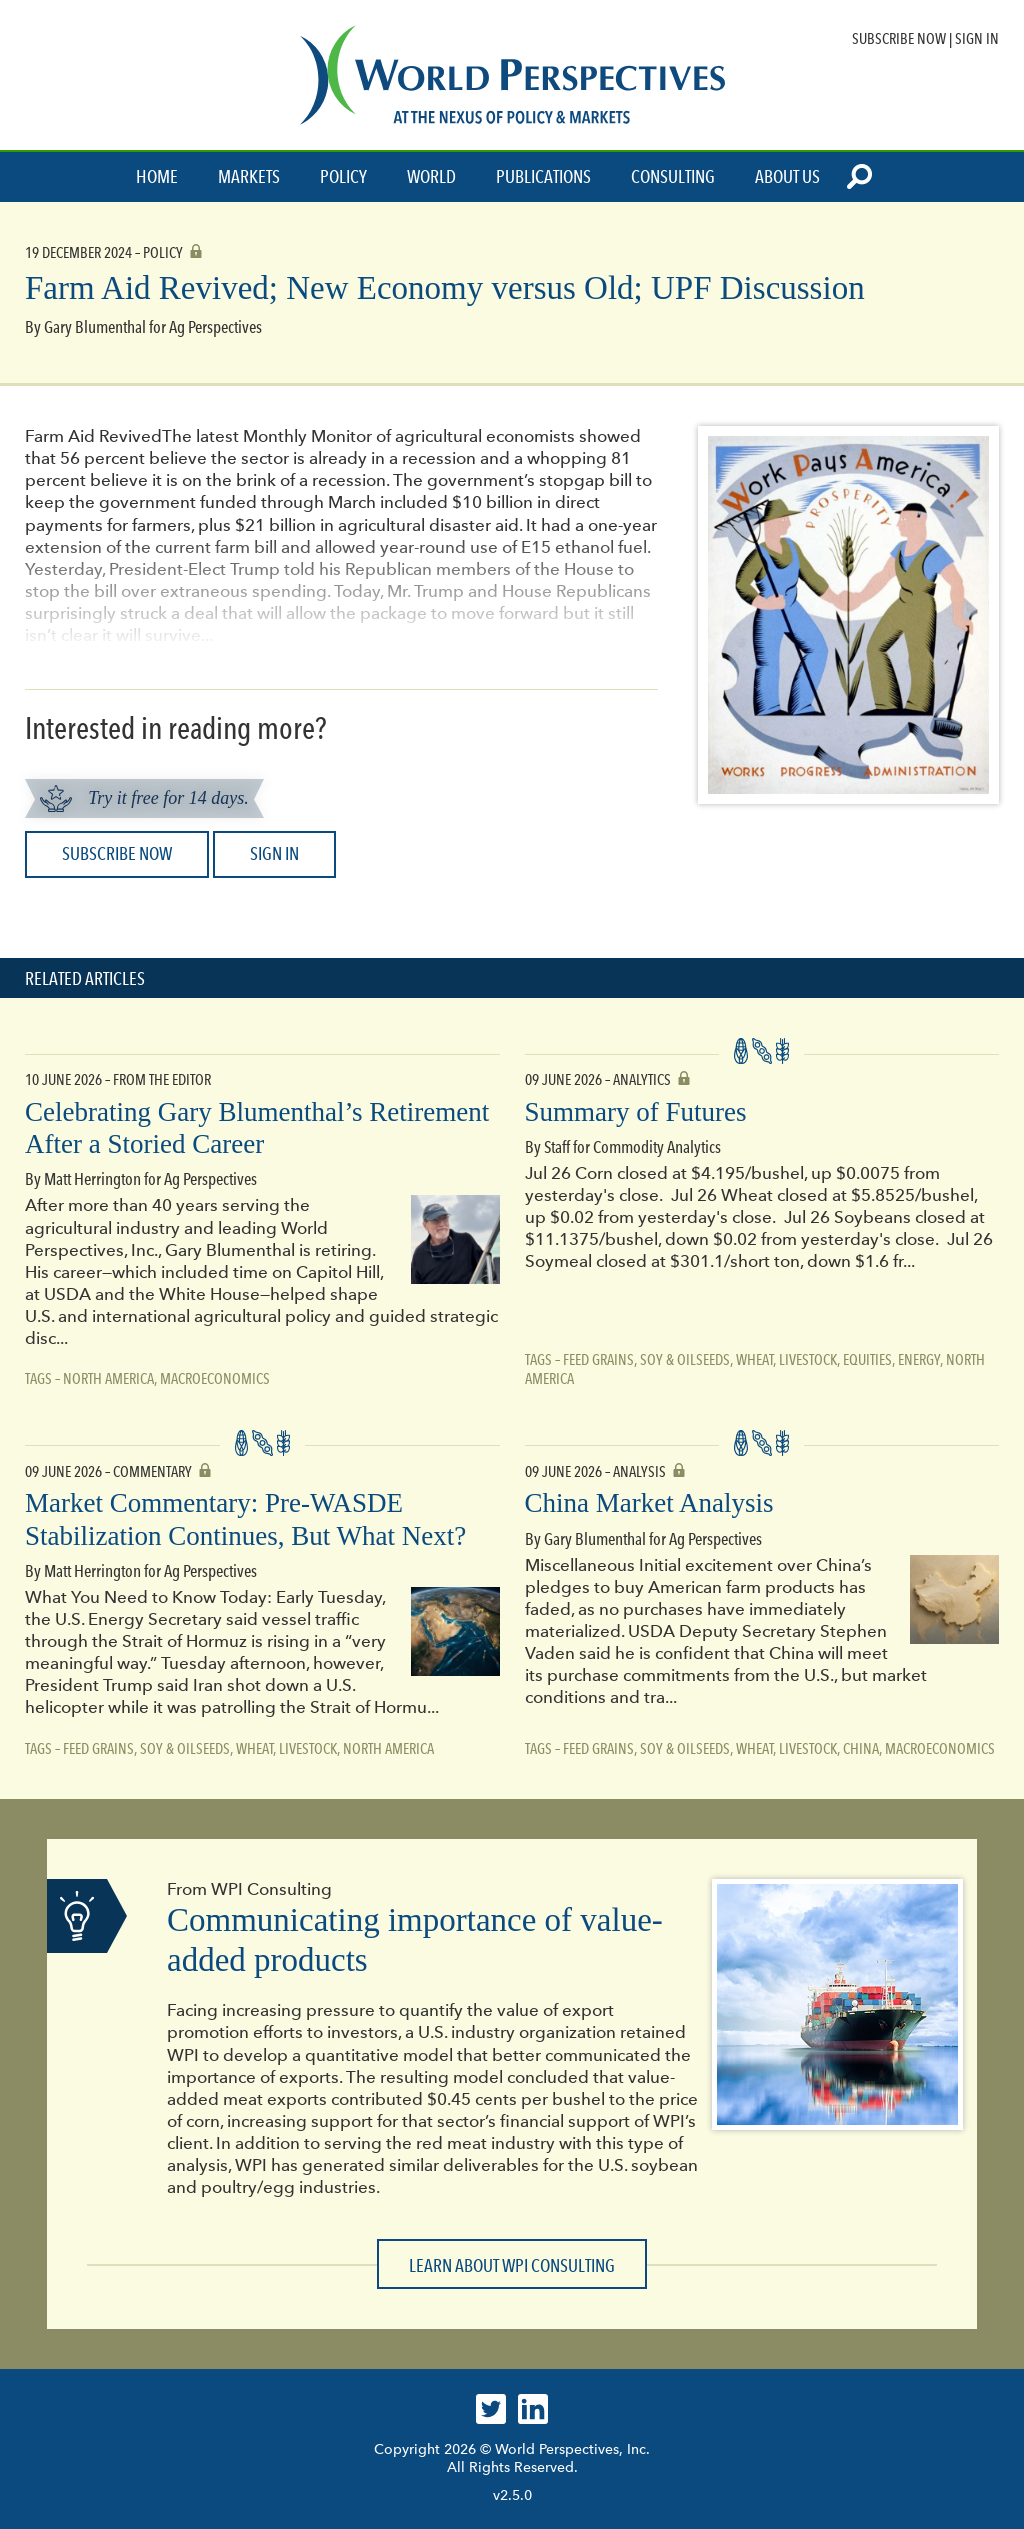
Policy (343, 177)
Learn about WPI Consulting (512, 2266)
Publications (543, 177)
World (431, 177)
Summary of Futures (636, 1112)
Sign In (977, 39)
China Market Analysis (649, 1503)
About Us (787, 177)
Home (157, 177)
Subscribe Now (899, 39)
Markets (249, 177)
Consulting (673, 177)
